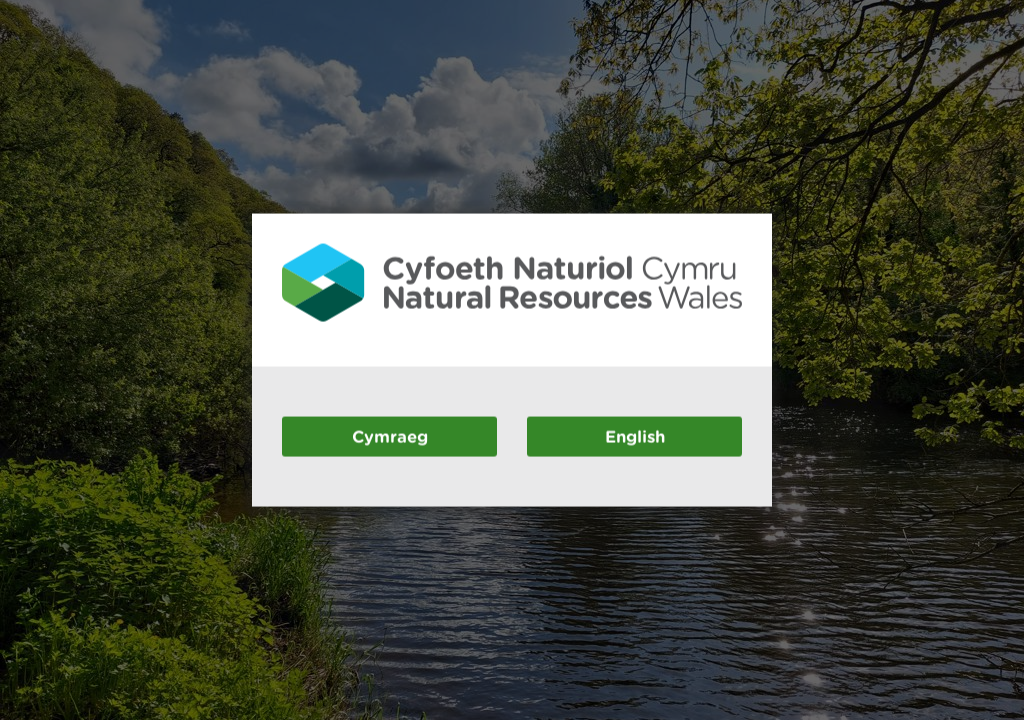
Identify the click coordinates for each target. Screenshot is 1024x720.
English (635, 435)
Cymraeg (390, 435)
